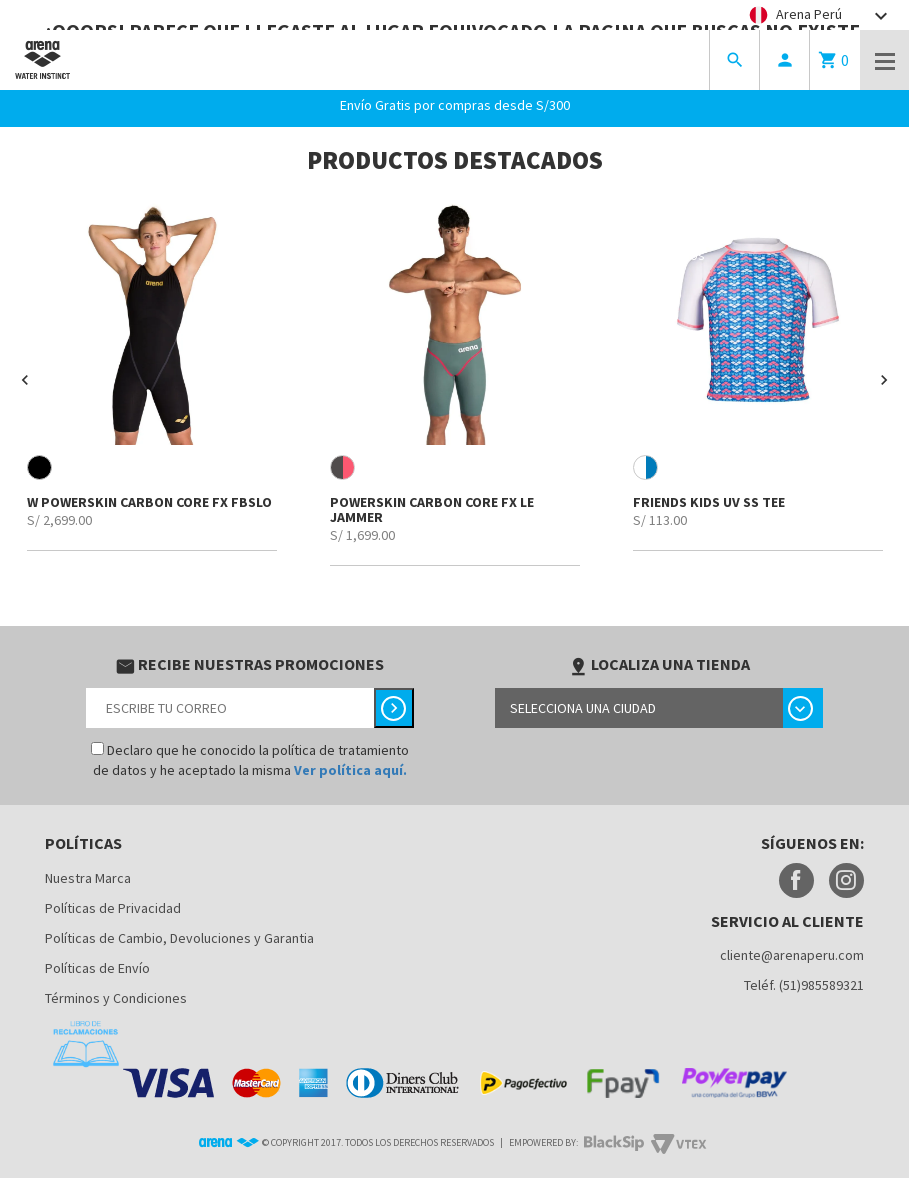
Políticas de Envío (97, 968)
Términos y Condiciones (116, 998)
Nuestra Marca (88, 878)
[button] (25, 380)
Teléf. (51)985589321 (804, 985)
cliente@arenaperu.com (792, 955)
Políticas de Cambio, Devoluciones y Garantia (179, 938)
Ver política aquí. (350, 770)
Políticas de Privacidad (113, 908)
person (785, 60)
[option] (151, 373)
